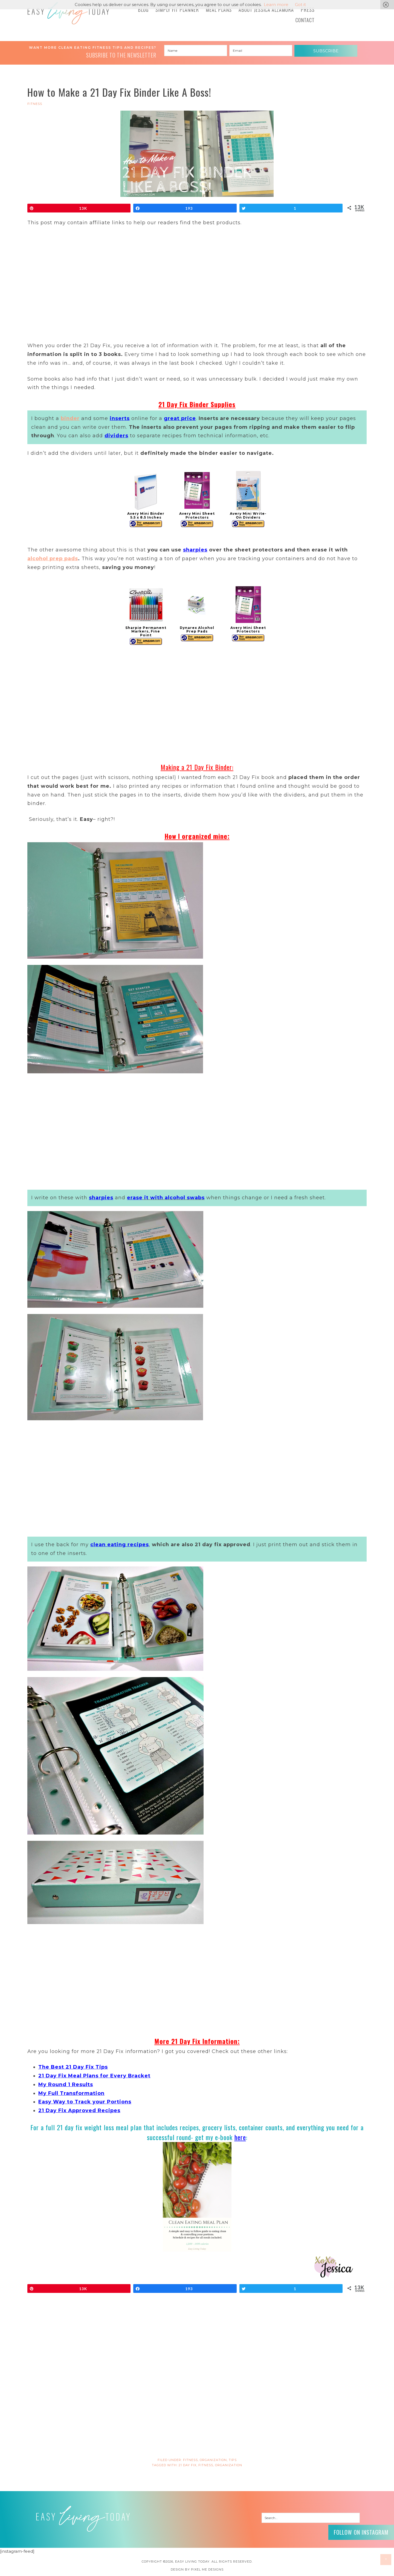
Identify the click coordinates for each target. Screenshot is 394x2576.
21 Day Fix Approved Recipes (79, 2111)
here (240, 2137)
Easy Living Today (68, 13)
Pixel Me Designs (207, 2569)
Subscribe (325, 50)
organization (228, 2465)
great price (180, 418)
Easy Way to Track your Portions (84, 2102)
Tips (233, 2460)
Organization (213, 2460)
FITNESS (34, 104)
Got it (300, 4)
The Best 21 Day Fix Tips (73, 2067)
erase (135, 1198)
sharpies (195, 550)
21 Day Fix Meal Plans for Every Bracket (94, 2076)
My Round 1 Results (65, 2085)
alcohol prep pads (52, 559)
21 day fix (187, 2465)
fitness (205, 2465)
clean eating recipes (119, 1545)
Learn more (276, 4)
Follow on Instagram (361, 2532)
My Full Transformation (71, 2093)
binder (70, 418)
